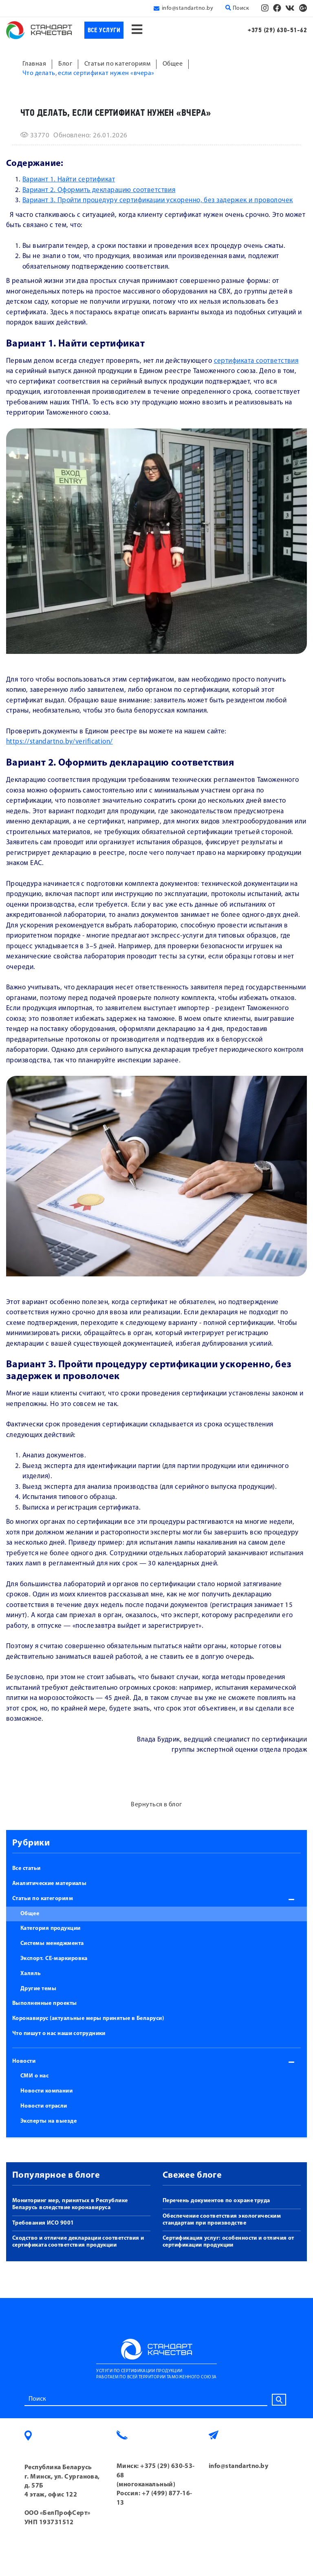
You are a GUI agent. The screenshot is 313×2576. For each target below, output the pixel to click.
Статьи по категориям (42, 1899)
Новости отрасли (43, 2106)
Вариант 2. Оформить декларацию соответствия (98, 190)
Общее (29, 1914)
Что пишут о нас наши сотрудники (59, 2034)
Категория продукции (50, 1928)
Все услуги (104, 30)
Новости (23, 2061)
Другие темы (38, 1989)
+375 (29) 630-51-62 (277, 30)
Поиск (237, 8)
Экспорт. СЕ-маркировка (54, 1959)
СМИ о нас (34, 2076)
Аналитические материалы (49, 1884)
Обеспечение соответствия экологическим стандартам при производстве (222, 2219)
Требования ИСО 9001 (43, 2223)
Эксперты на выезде (48, 2121)
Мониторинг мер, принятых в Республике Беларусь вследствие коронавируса (70, 2204)
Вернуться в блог (156, 1804)
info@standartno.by (187, 8)
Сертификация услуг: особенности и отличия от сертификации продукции (228, 2241)
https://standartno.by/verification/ (59, 741)
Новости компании (46, 2091)
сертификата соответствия (256, 361)
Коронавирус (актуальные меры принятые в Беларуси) (88, 2018)
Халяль (30, 1974)
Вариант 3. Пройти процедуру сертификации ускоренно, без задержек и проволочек (157, 200)
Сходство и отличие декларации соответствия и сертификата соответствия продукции (78, 2241)
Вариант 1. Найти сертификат (68, 179)
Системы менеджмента (52, 1943)
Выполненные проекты (44, 2003)
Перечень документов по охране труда (216, 2201)
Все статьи (26, 1868)
